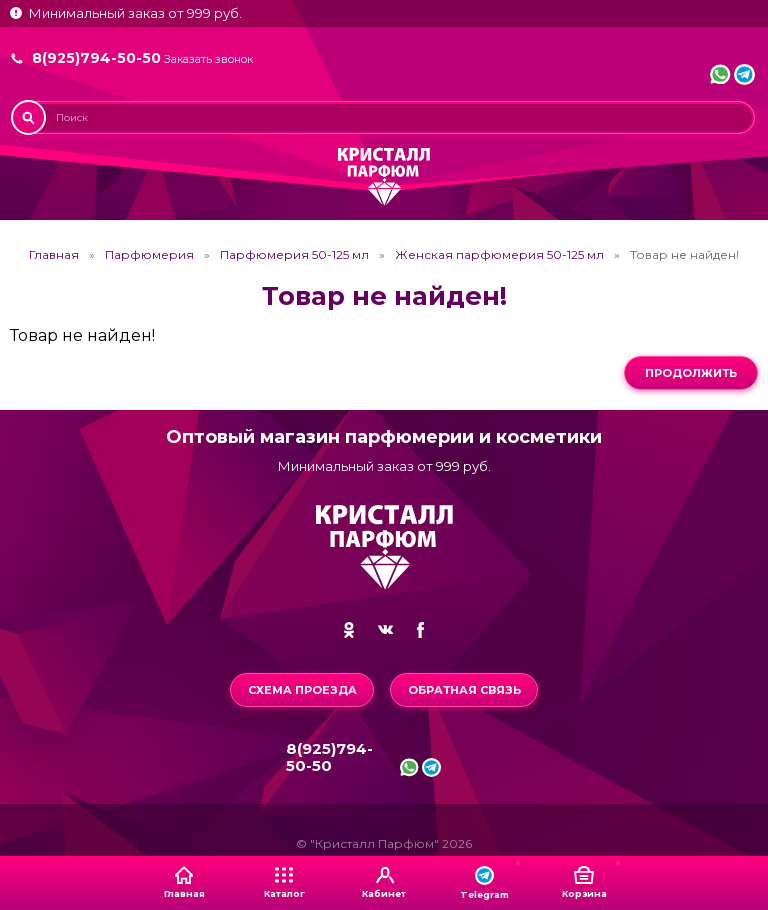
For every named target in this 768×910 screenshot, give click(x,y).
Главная (54, 255)
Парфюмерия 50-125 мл (294, 255)
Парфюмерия (149, 255)
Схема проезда (302, 690)
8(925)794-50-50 (96, 58)
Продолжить (691, 373)
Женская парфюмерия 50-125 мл (499, 255)
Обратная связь (464, 690)
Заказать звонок (208, 59)
